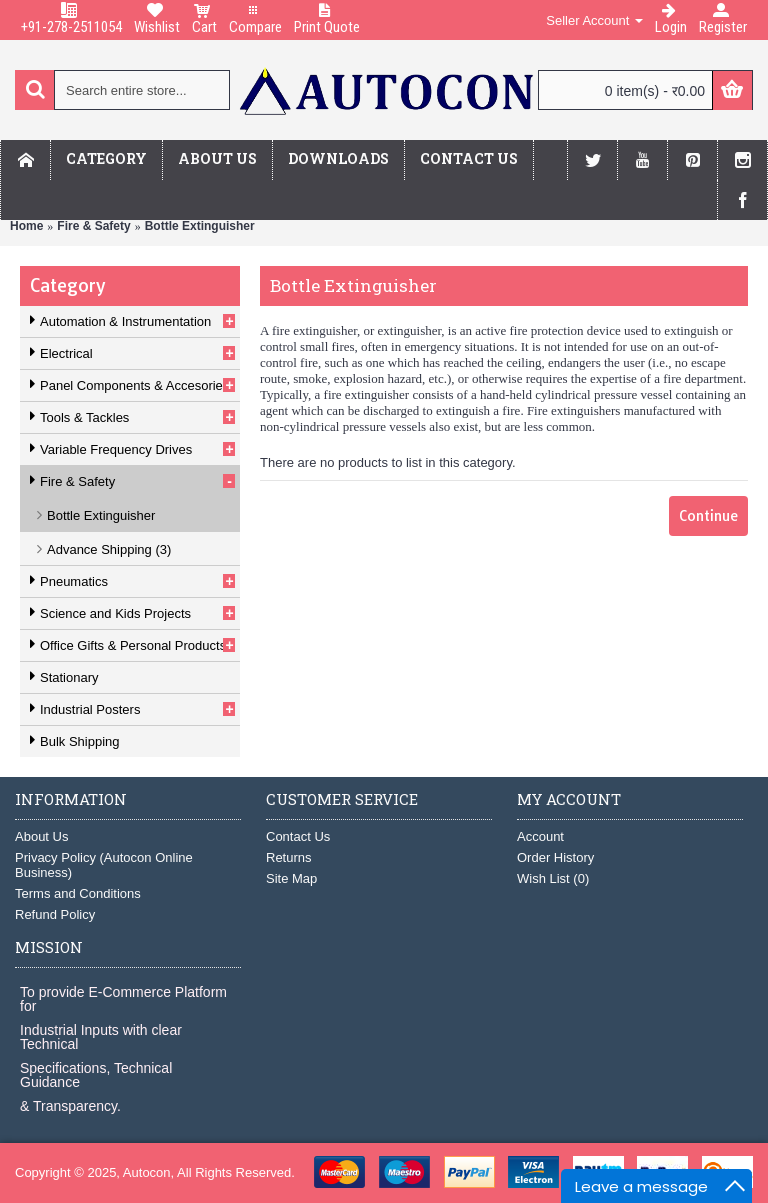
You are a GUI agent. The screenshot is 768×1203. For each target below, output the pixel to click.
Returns (289, 857)
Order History (555, 857)
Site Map (291, 878)
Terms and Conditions (78, 893)
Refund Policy (55, 914)
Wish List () (553, 878)
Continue (708, 516)
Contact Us (298, 836)
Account (540, 836)
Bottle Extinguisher (200, 226)
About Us (41, 836)
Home (26, 226)
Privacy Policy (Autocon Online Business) (104, 865)
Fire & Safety (93, 226)
